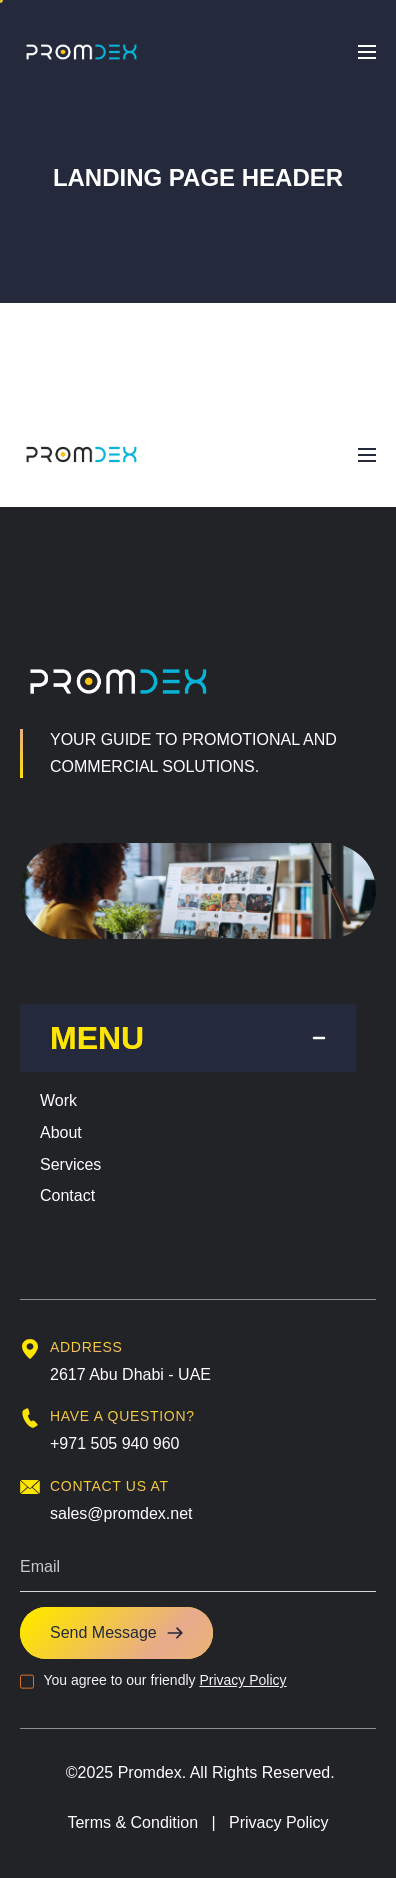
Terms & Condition (132, 1822)
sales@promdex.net (121, 1513)
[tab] (188, 1038)
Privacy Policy (242, 1680)
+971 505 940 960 (114, 1443)
